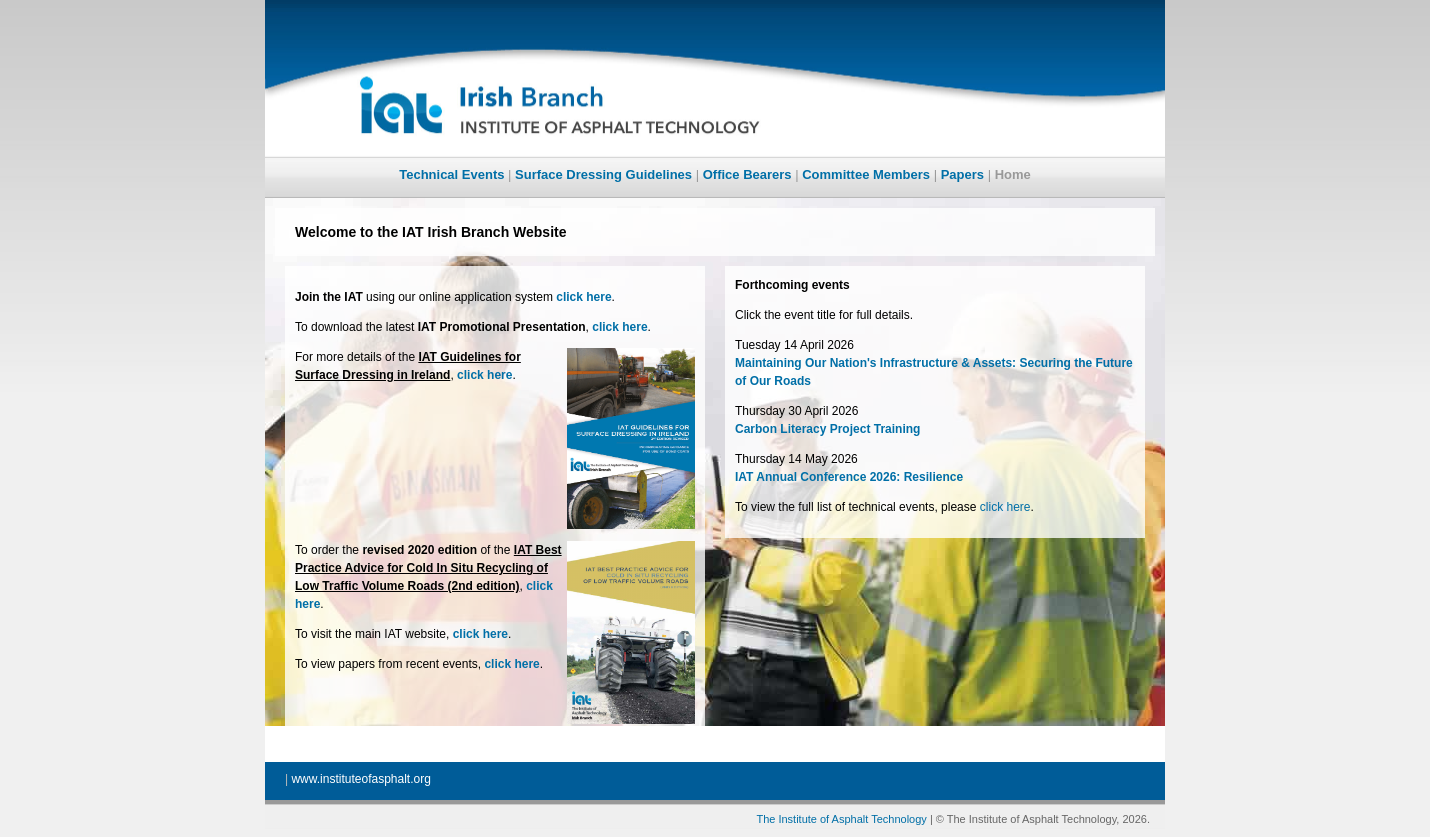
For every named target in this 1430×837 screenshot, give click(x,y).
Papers (962, 174)
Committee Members (866, 174)
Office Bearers (747, 174)
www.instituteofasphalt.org (360, 779)
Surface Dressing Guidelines (603, 174)
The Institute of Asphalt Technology (841, 819)
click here (1005, 507)
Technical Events (451, 174)
